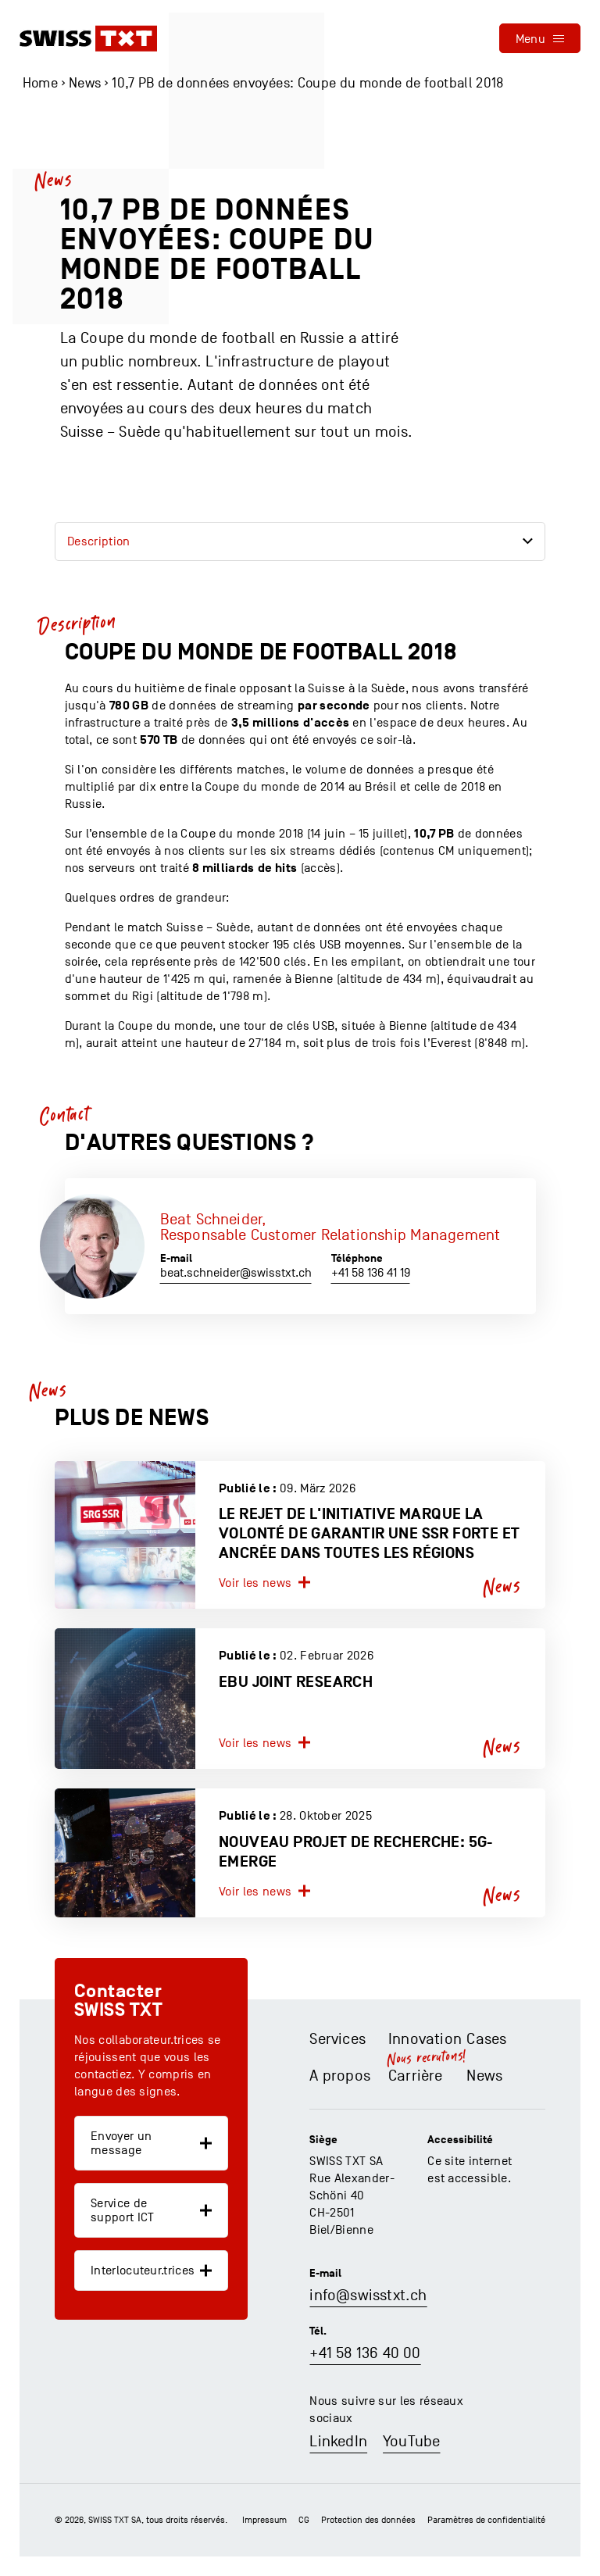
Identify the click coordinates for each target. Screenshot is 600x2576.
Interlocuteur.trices (143, 2270)
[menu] (539, 38)
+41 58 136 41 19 (370, 1273)
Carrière (415, 2076)
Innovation (425, 2039)
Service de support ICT (123, 2210)
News (85, 83)
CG (303, 2519)
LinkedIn (338, 2441)
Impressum (264, 2519)
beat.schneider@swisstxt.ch (236, 1273)
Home (40, 83)
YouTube (411, 2441)
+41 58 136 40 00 (364, 2353)
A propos (339, 2076)
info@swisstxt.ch (368, 2295)
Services (337, 2039)
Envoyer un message (121, 2143)
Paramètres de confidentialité (486, 2519)
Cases (486, 2039)
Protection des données (368, 2519)
